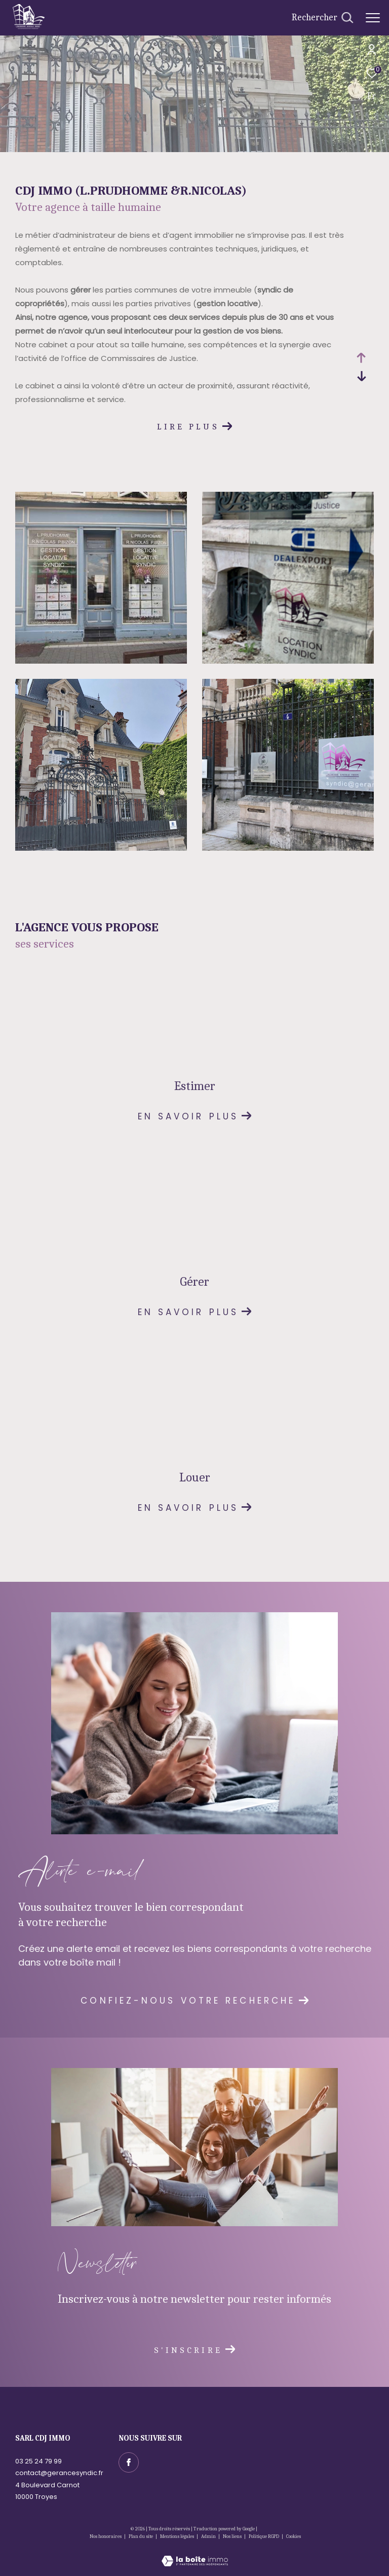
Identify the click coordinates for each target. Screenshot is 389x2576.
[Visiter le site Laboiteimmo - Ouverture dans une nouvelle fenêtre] (194, 2554)
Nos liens (233, 2536)
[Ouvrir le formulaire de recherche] (322, 17)
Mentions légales (177, 2536)
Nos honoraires (106, 2536)
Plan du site (141, 2536)
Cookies (293, 2536)
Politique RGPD (264, 2536)
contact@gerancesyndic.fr (59, 2473)
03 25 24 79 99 (38, 2461)
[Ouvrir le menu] (373, 17)
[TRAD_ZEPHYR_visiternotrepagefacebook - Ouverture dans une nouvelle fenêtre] (129, 2462)
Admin (209, 2536)
